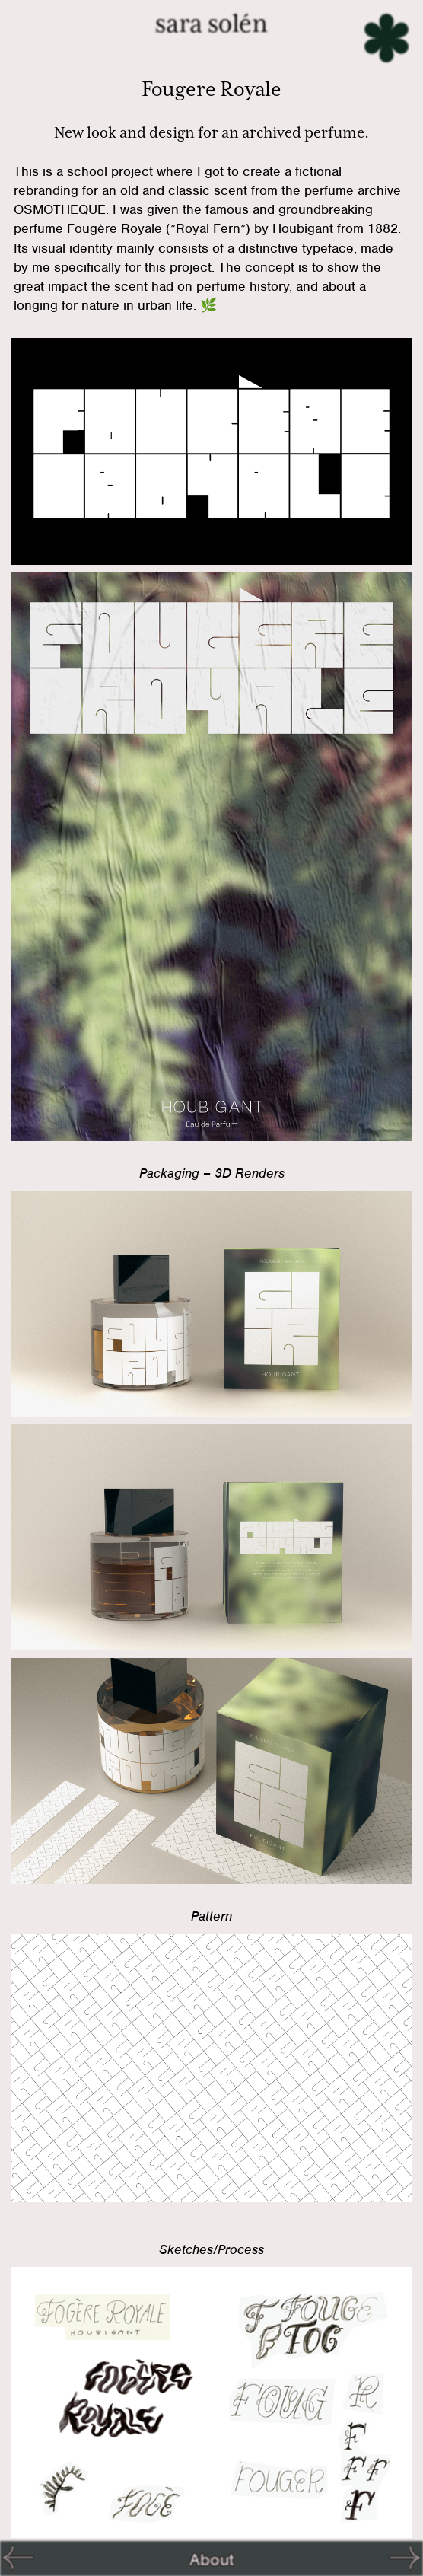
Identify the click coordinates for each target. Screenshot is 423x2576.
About (211, 2559)
